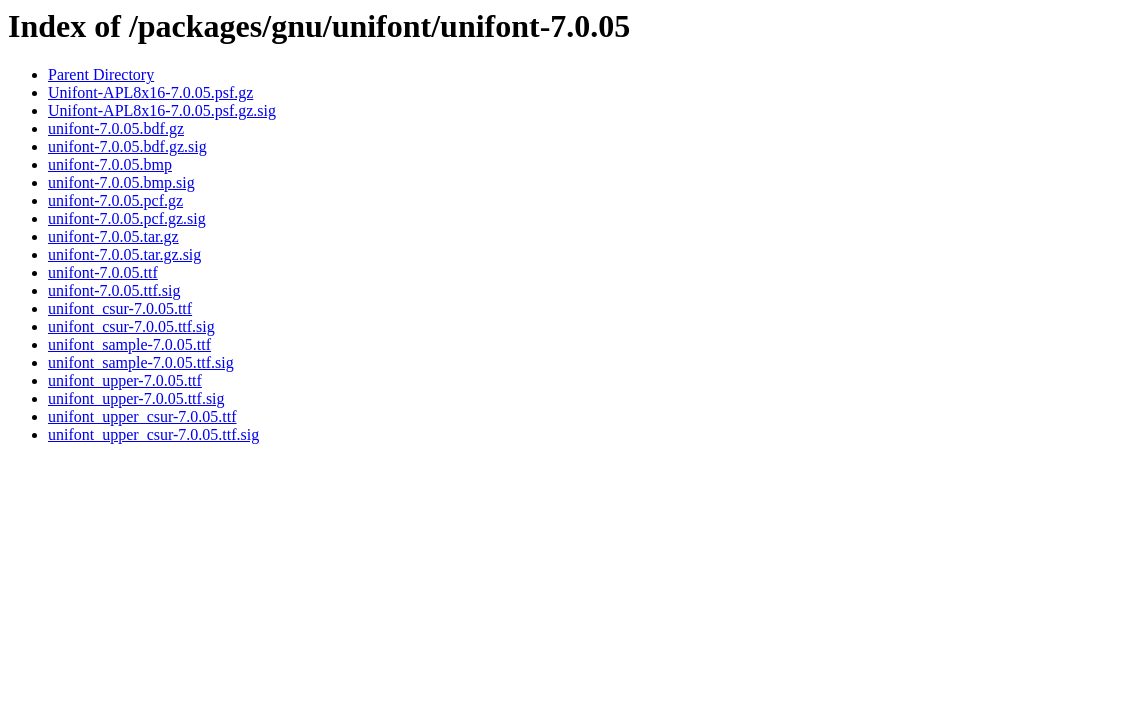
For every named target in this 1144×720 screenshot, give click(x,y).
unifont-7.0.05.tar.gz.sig (124, 254)
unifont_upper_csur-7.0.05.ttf (142, 416)
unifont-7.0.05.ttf (103, 272)
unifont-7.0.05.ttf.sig (114, 290)
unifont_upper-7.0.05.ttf (125, 380)
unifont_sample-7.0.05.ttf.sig (141, 362)
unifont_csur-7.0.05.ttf (120, 308)
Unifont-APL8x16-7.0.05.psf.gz (150, 92)
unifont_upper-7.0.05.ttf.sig (136, 398)
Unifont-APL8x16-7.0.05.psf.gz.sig (162, 110)
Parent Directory (101, 74)
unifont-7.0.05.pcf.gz (115, 200)
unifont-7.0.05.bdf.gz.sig (127, 146)
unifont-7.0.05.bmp (110, 164)
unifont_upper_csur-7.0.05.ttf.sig (153, 434)
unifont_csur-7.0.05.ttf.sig (131, 326)
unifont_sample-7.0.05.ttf (129, 344)
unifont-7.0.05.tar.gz (113, 236)
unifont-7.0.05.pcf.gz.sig (127, 218)
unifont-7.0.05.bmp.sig (121, 182)
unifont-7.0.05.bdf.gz (116, 128)
